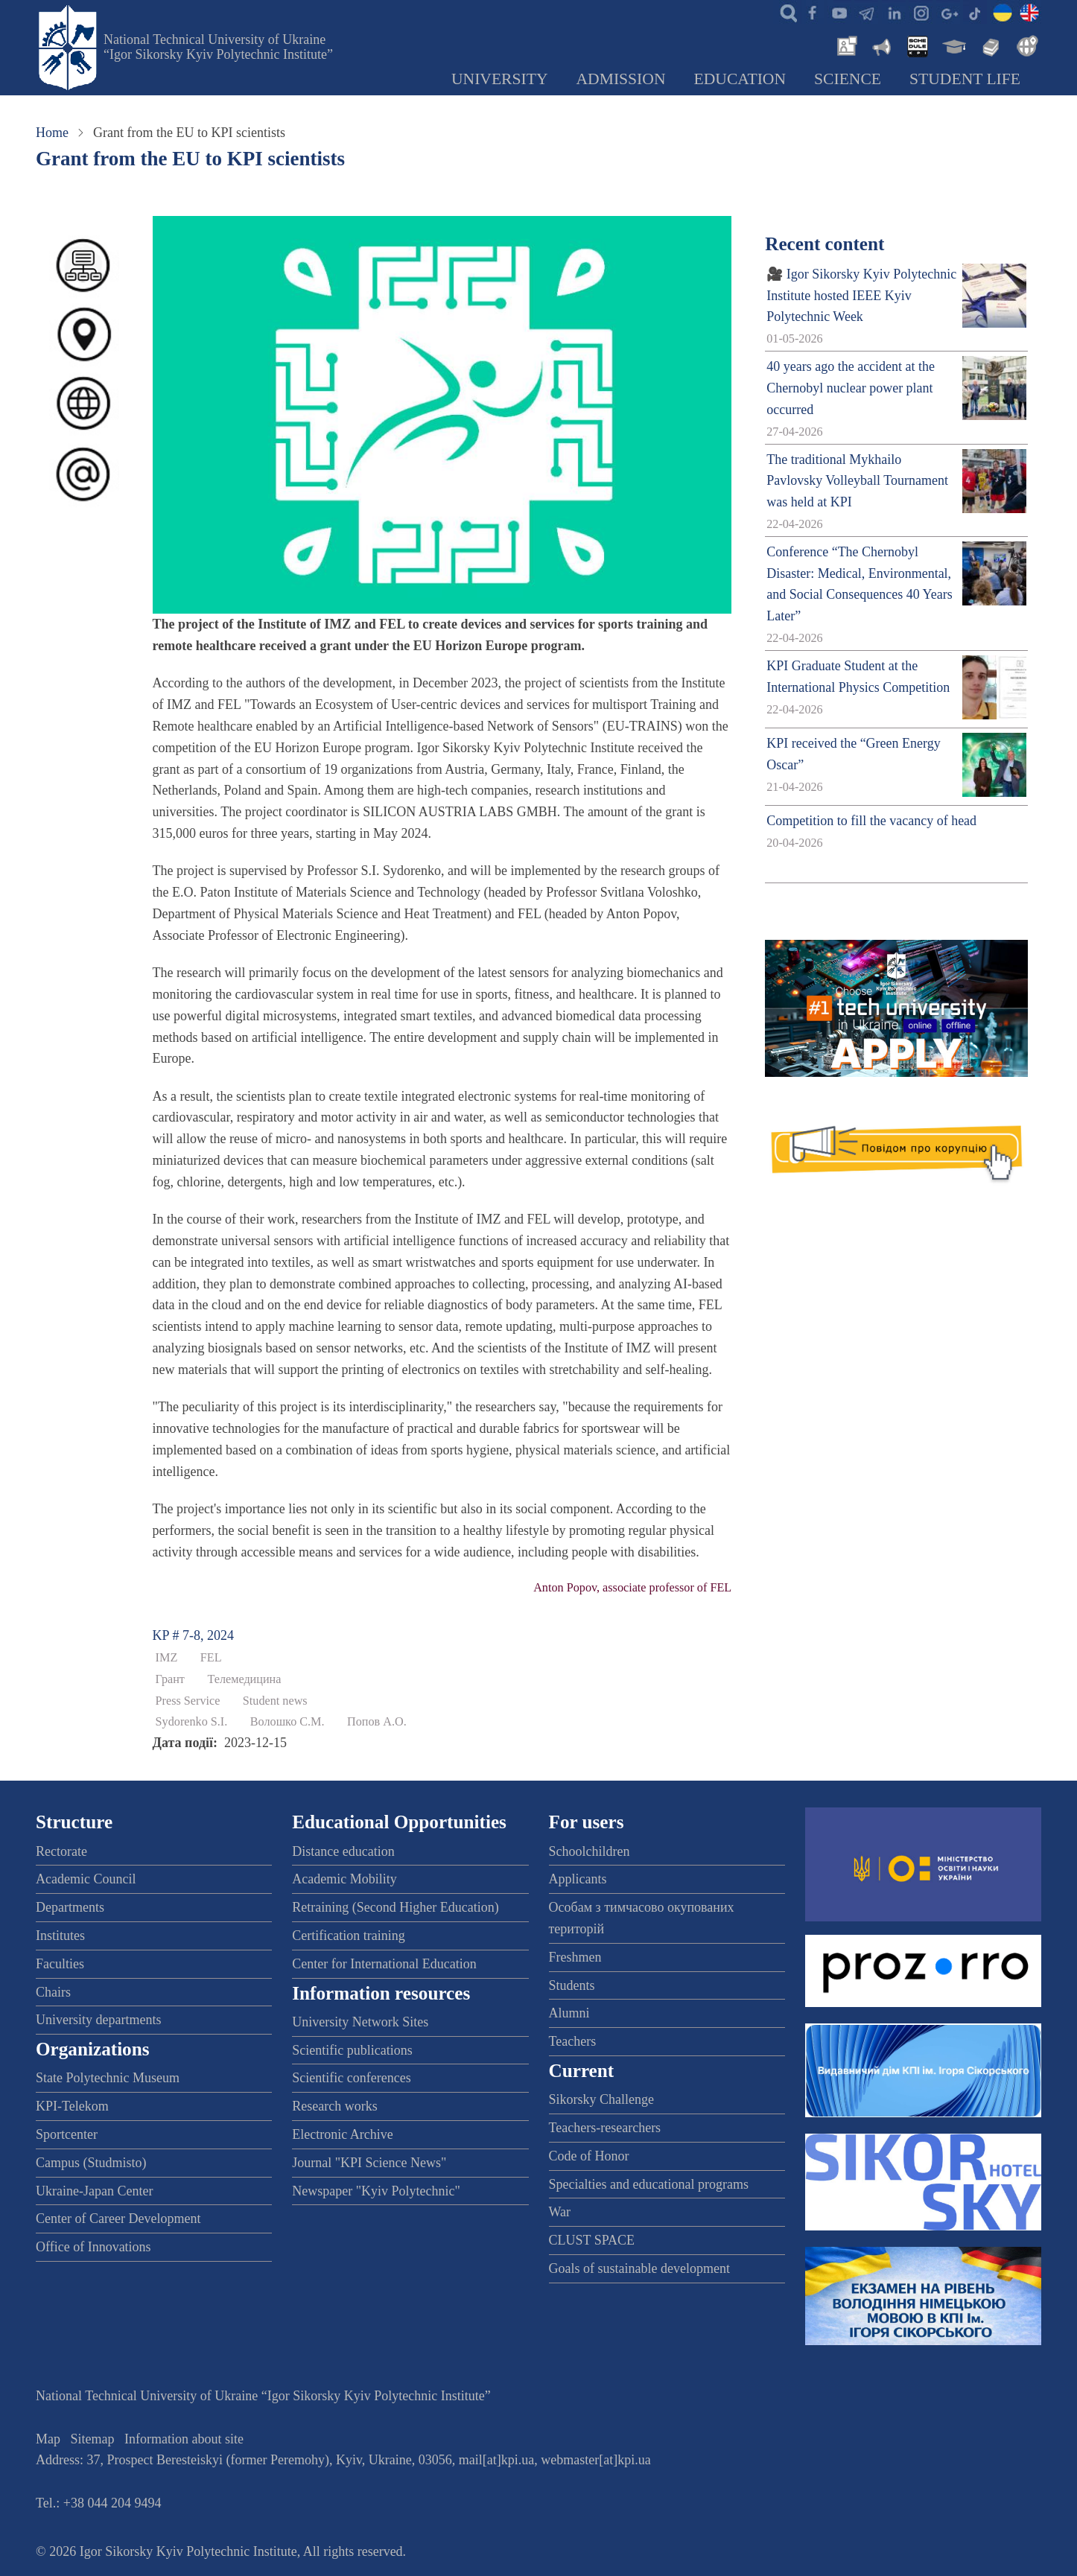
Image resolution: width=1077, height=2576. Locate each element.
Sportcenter (67, 2134)
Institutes (60, 1935)
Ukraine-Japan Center (94, 2191)
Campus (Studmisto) (91, 2162)
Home (52, 132)
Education (740, 79)
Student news (275, 1701)
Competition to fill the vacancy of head (871, 820)
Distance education (343, 1851)
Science (847, 79)
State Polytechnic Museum (108, 2077)
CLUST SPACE (592, 2240)
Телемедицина (244, 1679)
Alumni (569, 2013)
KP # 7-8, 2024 (193, 1635)
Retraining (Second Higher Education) (395, 1907)
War (560, 2211)
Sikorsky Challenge (602, 2099)
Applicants (578, 1878)
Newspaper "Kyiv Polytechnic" (376, 2191)
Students (572, 1985)
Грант (170, 1679)
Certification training (348, 1935)
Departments (70, 1907)
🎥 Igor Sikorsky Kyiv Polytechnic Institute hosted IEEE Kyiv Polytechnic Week (861, 296)
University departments (98, 2019)
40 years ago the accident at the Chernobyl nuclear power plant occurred (850, 388)
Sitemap (93, 2439)
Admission (621, 79)
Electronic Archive (342, 2134)
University (499, 79)
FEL (211, 1657)
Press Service (188, 1701)
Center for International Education (384, 1963)
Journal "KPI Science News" (369, 2162)
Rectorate (61, 1851)
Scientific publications (352, 2050)
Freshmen (575, 1957)
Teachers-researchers (605, 2127)
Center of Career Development (118, 2218)
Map (48, 2439)
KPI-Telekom (72, 2106)
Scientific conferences (351, 2077)
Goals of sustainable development (639, 2268)
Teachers (573, 2041)
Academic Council (86, 1878)
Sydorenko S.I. (192, 1722)
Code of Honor (589, 2156)
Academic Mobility (344, 1878)
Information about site (184, 2439)
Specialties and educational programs (649, 2184)
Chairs (53, 1992)
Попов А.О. (377, 1722)
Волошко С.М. (287, 1722)
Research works (334, 2106)
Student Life (964, 79)
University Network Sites (360, 2021)
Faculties (60, 1963)
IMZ (167, 1657)
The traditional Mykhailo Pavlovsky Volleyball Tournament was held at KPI (857, 481)
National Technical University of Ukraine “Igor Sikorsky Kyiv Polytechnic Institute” (218, 47)
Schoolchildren (589, 1851)
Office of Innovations (93, 2246)
